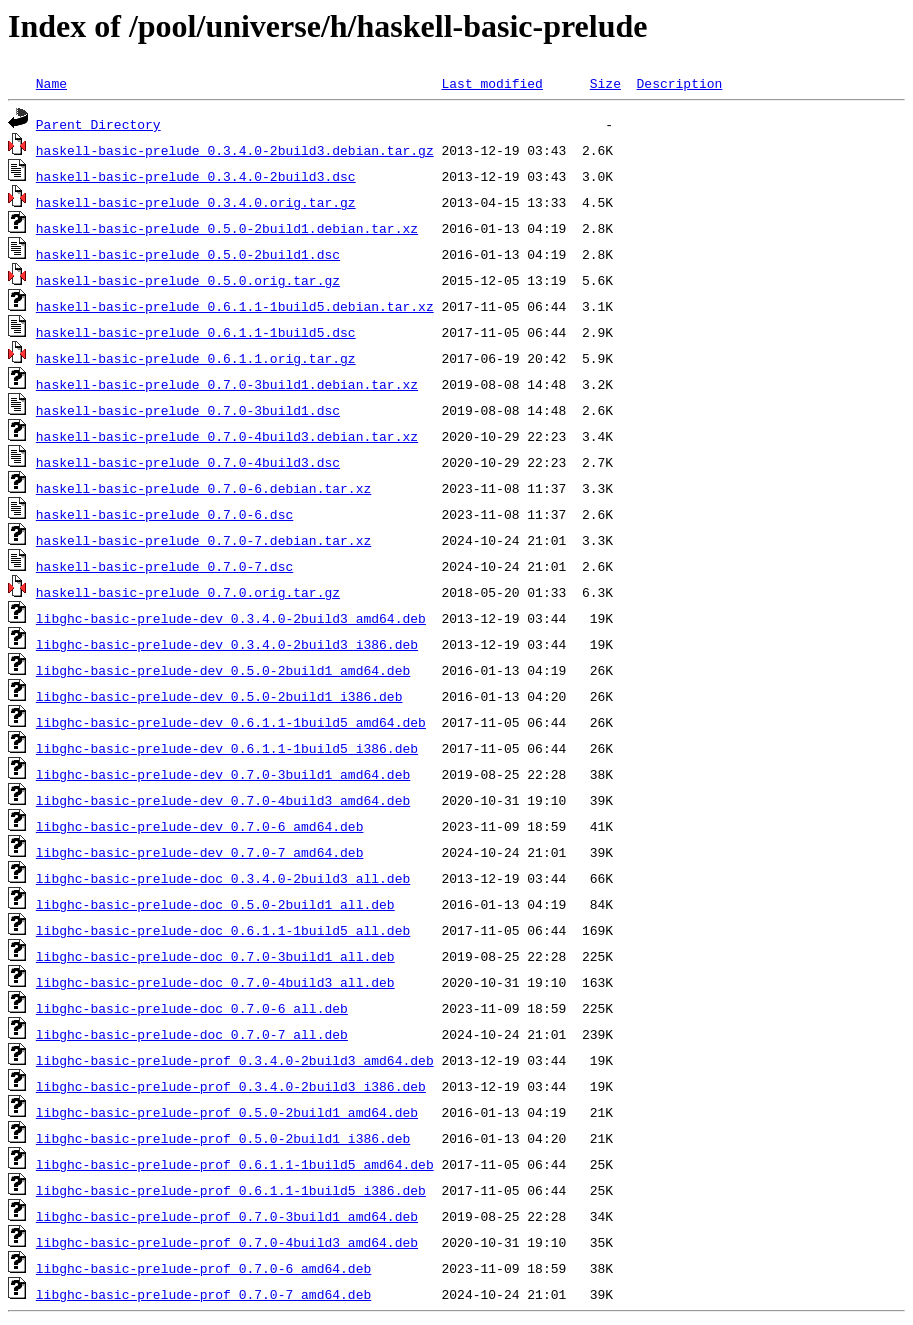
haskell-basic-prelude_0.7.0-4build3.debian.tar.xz (227, 436)
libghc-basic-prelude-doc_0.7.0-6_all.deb (192, 1008)
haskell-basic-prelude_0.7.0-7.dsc (164, 566)
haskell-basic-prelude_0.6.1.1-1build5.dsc (196, 332)
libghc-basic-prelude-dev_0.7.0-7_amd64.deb (200, 852)
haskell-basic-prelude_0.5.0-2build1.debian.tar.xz (227, 228)
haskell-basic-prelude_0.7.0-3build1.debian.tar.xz (227, 384)
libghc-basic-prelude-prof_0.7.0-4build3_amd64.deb (227, 1242)
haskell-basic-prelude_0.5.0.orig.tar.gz (188, 280)
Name (51, 83)
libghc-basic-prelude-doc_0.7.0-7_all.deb (192, 1034)
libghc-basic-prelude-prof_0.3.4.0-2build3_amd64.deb (235, 1060)
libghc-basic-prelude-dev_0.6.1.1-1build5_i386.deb (227, 748)
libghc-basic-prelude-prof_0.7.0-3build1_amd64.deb (227, 1216)
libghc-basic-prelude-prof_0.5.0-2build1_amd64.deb (227, 1112)
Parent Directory (98, 124)
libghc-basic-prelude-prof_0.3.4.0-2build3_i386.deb (231, 1086)
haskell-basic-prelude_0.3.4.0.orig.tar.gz (196, 202)
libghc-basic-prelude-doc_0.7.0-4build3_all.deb (215, 982)
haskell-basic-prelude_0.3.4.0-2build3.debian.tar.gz (235, 150)
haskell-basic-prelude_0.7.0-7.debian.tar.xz (203, 540)
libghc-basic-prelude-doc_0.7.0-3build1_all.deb (215, 956)
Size (605, 83)
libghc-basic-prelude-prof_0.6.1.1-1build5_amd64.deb (235, 1164)
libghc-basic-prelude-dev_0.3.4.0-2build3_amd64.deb (231, 618)
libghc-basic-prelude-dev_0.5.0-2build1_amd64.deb (223, 670)
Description (679, 83)
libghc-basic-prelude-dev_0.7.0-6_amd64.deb (200, 826)
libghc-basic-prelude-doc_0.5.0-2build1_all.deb (215, 904)
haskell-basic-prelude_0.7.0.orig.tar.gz (188, 592)
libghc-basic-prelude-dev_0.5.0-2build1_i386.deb (219, 696)
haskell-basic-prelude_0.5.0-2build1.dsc (188, 254)
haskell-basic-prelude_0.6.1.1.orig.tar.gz (196, 358)
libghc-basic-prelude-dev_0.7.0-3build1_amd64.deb (223, 774)
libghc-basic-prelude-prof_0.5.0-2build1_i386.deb (223, 1138)
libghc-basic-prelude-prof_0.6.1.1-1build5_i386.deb (231, 1190)
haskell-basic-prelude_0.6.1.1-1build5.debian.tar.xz (235, 306)
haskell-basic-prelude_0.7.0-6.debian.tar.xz (203, 488)
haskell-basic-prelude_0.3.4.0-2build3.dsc (196, 176)
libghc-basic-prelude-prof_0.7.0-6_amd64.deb (203, 1268)
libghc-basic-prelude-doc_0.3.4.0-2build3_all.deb (223, 878)
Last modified (491, 83)
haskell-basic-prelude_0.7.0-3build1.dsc (188, 410)
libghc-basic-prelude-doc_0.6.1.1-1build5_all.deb (223, 930)
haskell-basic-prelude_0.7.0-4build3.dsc (188, 462)
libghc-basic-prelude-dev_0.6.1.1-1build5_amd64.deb (231, 722)
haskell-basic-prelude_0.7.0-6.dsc (164, 514)
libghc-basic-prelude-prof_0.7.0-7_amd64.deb (203, 1294)
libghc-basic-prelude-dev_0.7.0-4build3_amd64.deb (223, 800)
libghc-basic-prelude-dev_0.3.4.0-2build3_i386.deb (227, 644)
